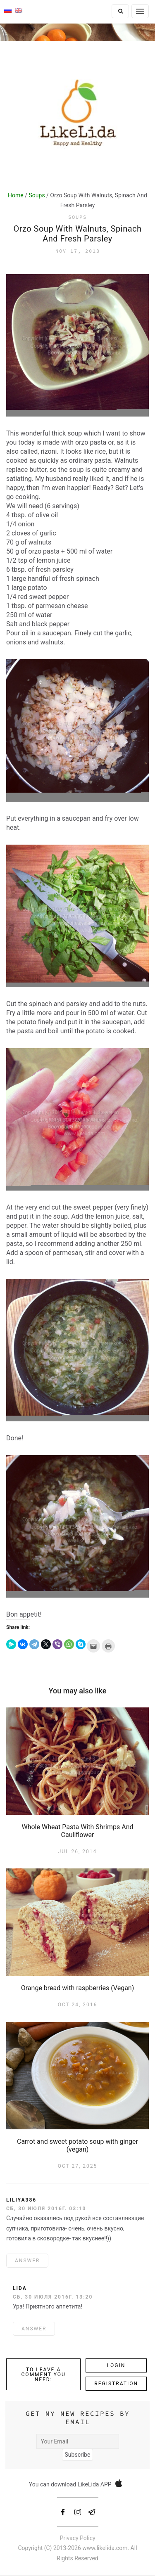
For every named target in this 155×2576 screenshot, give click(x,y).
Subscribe (78, 2454)
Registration (116, 2384)
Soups (37, 195)
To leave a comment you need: (43, 2374)
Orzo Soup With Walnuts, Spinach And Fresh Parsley (77, 234)
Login (116, 2365)
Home (16, 195)
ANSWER (27, 2260)
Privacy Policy (77, 2538)
